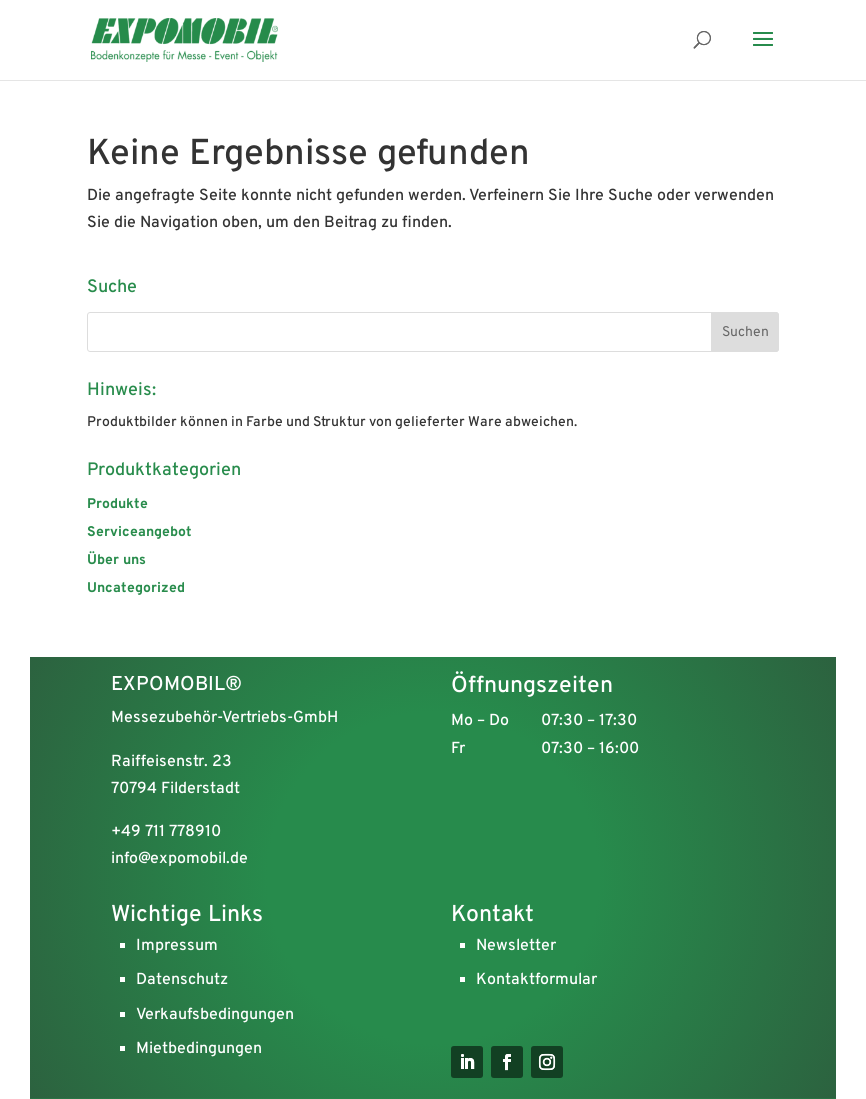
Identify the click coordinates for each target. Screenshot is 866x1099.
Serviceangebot (139, 532)
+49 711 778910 (166, 832)
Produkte (117, 504)
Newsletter (516, 946)
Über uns (116, 560)
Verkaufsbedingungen (215, 1015)
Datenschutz (182, 980)
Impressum (177, 946)
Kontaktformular (536, 980)
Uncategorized (136, 588)
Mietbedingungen (199, 1049)
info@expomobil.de (179, 859)
